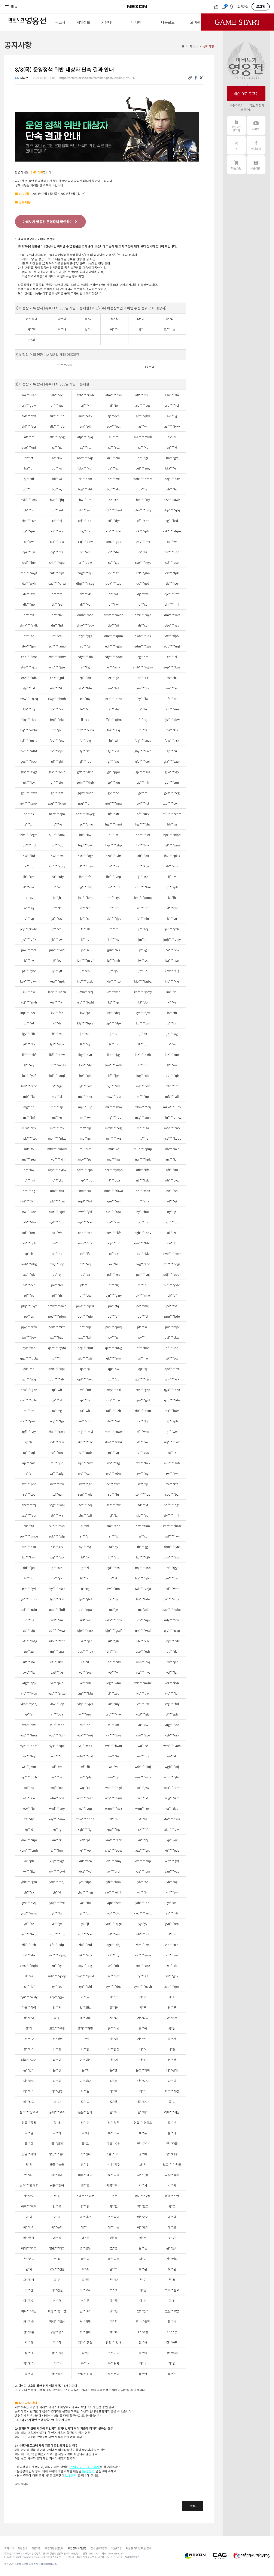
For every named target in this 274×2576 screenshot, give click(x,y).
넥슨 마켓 (256, 164)
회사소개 (8, 2548)
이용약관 (36, 2548)
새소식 (194, 46)
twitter (201, 78)
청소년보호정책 (99, 2548)
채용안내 (22, 2548)
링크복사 (190, 78)
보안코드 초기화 (236, 125)
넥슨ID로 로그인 (246, 93)
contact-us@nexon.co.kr (26, 2556)
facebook (196, 78)
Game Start (237, 22)
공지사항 (208, 46)
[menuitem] (60, 22)
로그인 (260, 7)
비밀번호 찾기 (256, 105)
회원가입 (243, 7)
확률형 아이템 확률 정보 (138, 2548)
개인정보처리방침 (77, 2548)
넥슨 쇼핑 (236, 164)
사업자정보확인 (132, 2556)
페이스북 (256, 145)
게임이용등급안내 (54, 2548)
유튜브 (256, 125)
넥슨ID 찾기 (236, 105)
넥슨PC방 (116, 2548)
